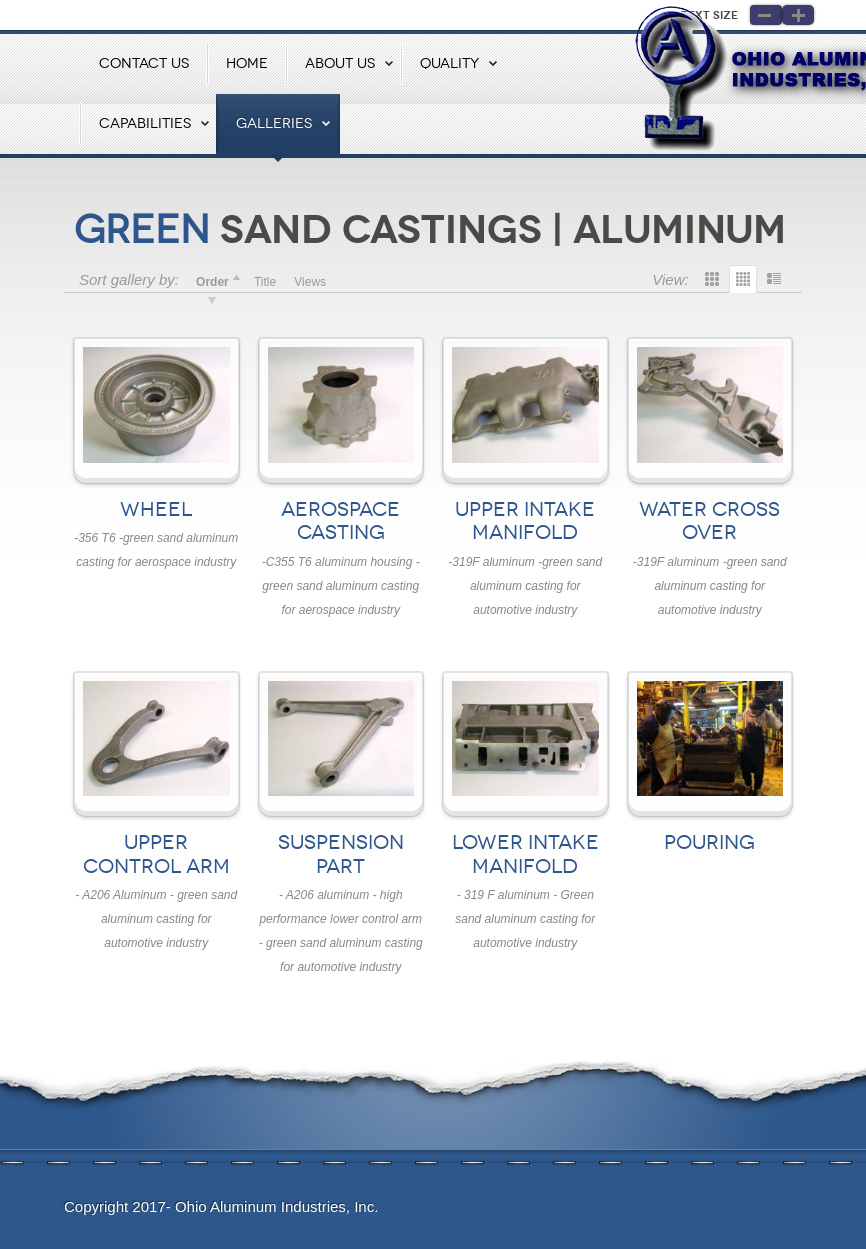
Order (212, 282)
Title (265, 282)
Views (310, 282)
